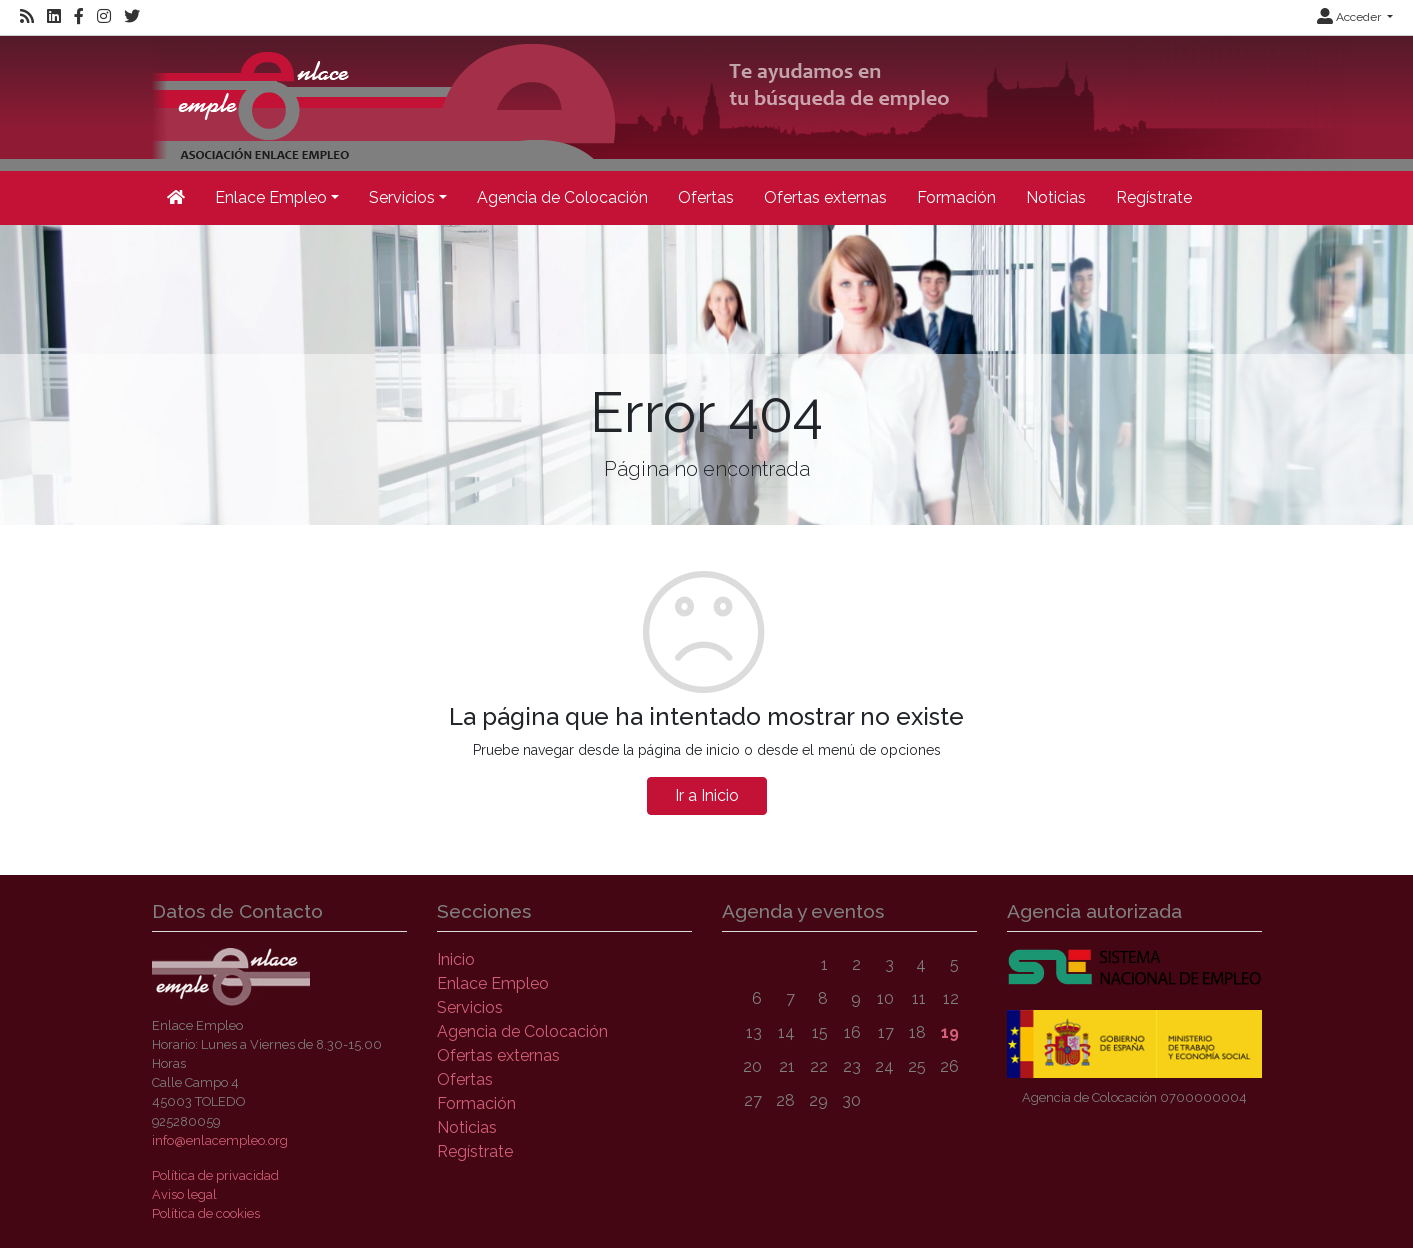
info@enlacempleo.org (220, 1140)
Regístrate (1154, 197)
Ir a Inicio (707, 795)
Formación (956, 197)
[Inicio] (751, 101)
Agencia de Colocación (562, 197)
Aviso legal (184, 1194)
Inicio (456, 959)
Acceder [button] (1350, 17)
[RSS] (27, 17)
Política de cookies (206, 1213)
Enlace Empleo (493, 983)
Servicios (470, 1007)
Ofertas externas (825, 197)
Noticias (1056, 197)
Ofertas (706, 197)
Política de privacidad (215, 1175)
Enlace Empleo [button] (271, 197)
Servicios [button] (402, 197)
